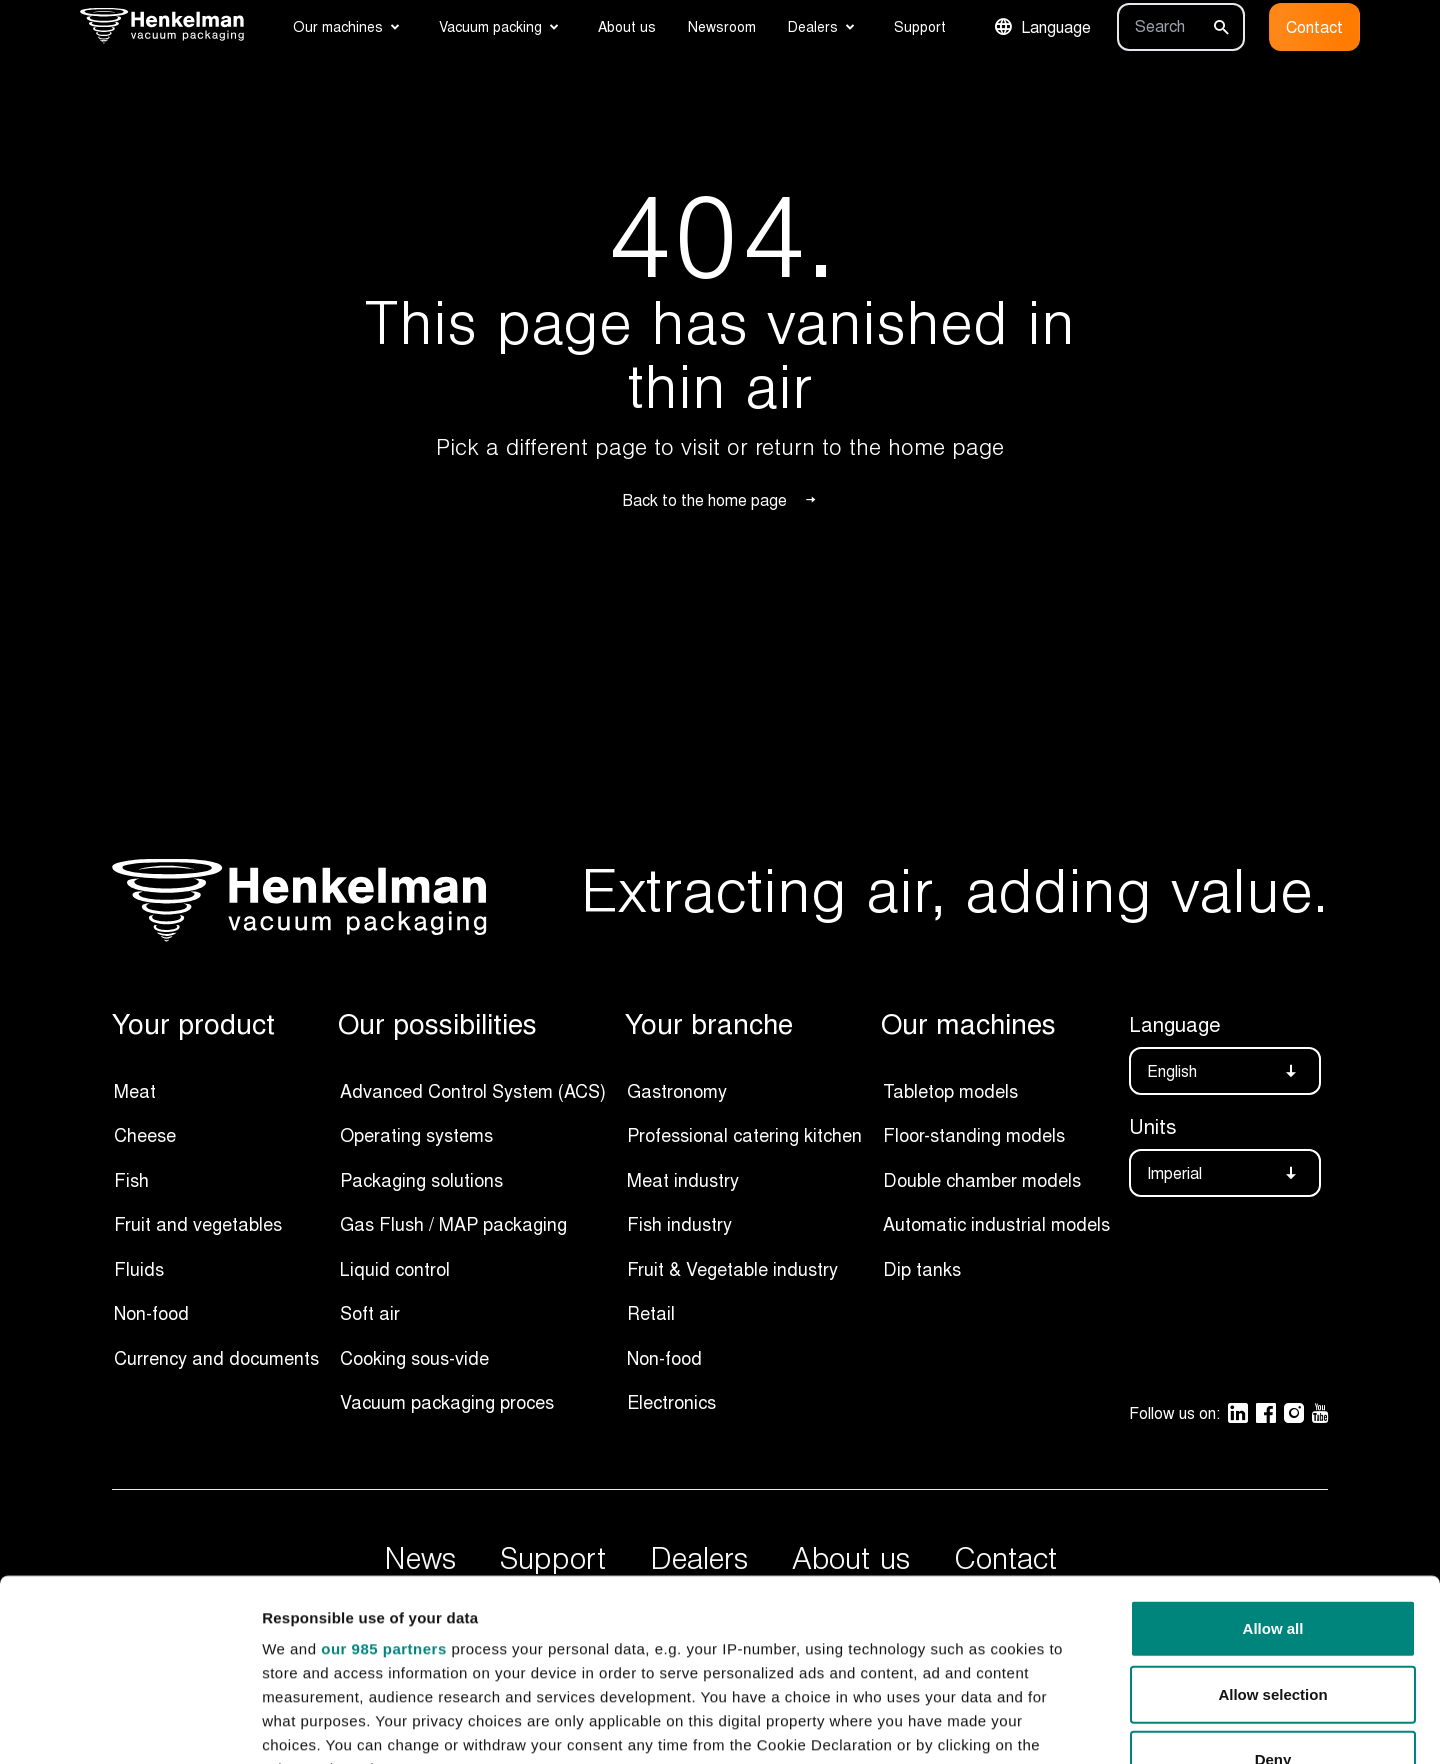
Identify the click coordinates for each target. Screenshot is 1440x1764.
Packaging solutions (421, 1180)
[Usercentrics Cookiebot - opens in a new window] (129, 1725)
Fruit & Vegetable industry (732, 1269)
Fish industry (679, 1224)
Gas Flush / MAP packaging (453, 1224)
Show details (1049, 1724)
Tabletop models (950, 1091)
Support (920, 26)
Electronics (671, 1402)
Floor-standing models (974, 1135)
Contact (1314, 27)
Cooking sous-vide (414, 1358)
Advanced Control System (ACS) (473, 1091)
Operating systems (416, 1135)
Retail (651, 1313)
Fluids (139, 1269)
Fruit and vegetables (198, 1224)
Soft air (370, 1313)
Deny (1273, 1589)
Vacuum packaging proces (447, 1402)
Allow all (1273, 1458)
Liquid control (395, 1269)
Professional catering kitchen (744, 1135)
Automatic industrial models (996, 1224)
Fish (131, 1180)
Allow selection (1272, 1523)
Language (1042, 27)
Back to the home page (720, 500)
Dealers (813, 26)
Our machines (338, 26)
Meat (135, 1091)
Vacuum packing (490, 26)
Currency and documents (216, 1358)
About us (627, 26)
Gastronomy (677, 1091)
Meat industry (683, 1180)
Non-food (151, 1313)
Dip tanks (922, 1269)
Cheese (145, 1135)
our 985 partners (384, 1478)
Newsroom (722, 26)
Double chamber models (982, 1180)
